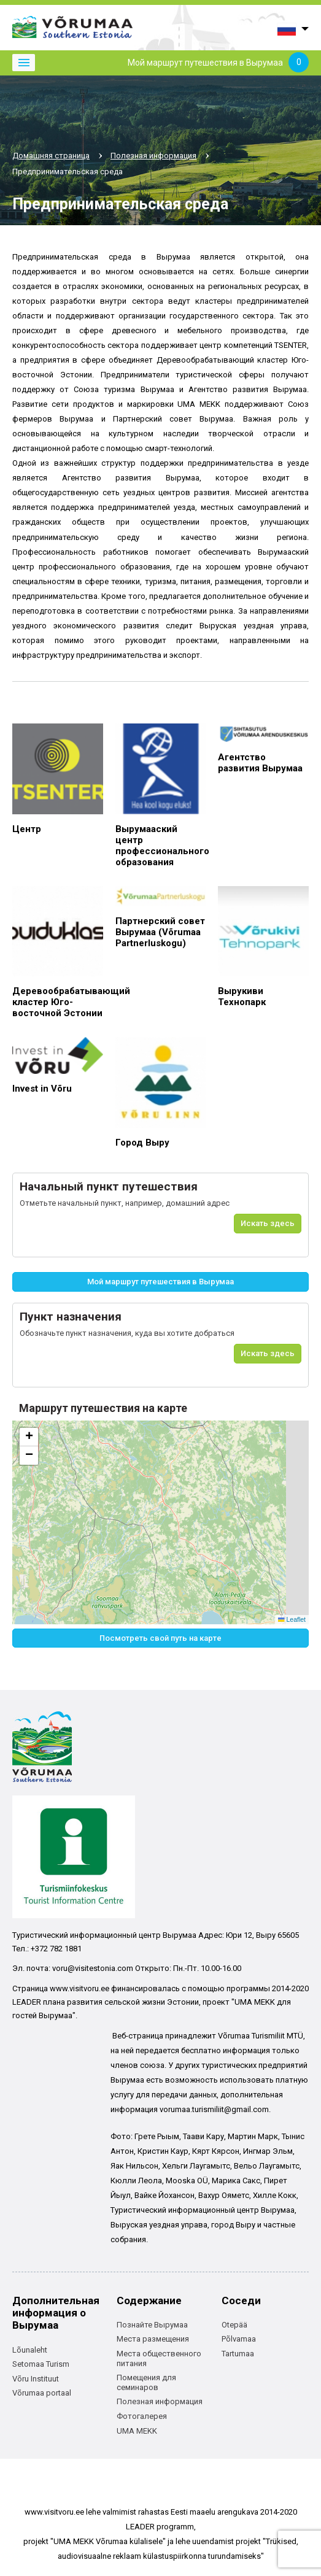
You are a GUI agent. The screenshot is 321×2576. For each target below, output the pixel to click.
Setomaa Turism (40, 2364)
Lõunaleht (29, 2349)
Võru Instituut (35, 2378)
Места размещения (153, 2338)
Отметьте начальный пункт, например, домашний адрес (125, 1203)
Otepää (234, 2324)
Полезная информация (153, 155)
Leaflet (292, 1619)
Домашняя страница (51, 155)
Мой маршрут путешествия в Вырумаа (218, 63)
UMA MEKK (137, 2430)
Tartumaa (238, 2353)
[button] (29, 1437)
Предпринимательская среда (67, 171)
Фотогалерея (142, 2416)
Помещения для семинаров (146, 2382)
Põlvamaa (239, 2338)
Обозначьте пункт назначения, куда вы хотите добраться (127, 1333)
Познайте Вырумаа (152, 2324)
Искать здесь (268, 1223)
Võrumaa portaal (41, 2392)
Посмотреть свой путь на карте (160, 1638)
